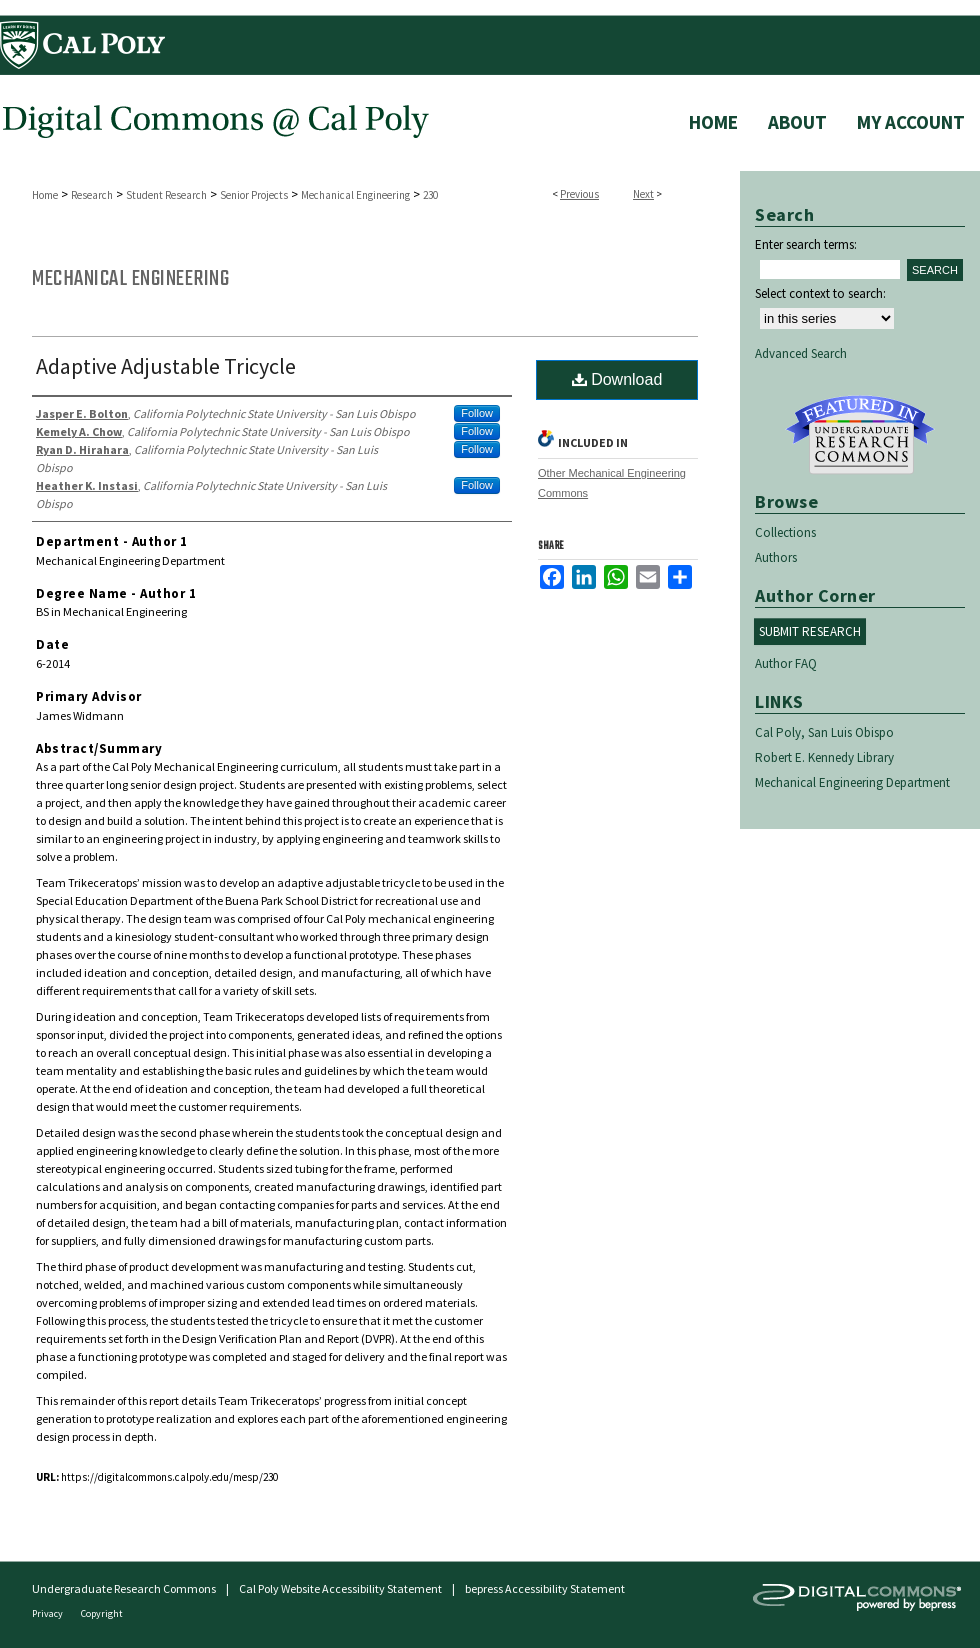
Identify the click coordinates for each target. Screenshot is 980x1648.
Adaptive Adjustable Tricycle (166, 366)
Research (92, 195)
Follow (477, 413)
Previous (579, 194)
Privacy (48, 1613)
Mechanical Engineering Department (852, 782)
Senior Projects (254, 195)
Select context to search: (820, 293)
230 (430, 195)
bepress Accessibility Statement (545, 1588)
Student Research (166, 195)
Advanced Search (801, 353)
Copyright (102, 1613)
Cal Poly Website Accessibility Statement (340, 1588)
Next (643, 194)
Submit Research (810, 631)
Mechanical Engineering (355, 195)
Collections (785, 532)
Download (617, 379)
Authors (776, 557)
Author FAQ (786, 663)
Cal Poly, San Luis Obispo (824, 732)
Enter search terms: (806, 244)
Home (45, 195)
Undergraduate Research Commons (860, 435)
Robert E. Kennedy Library (824, 757)
